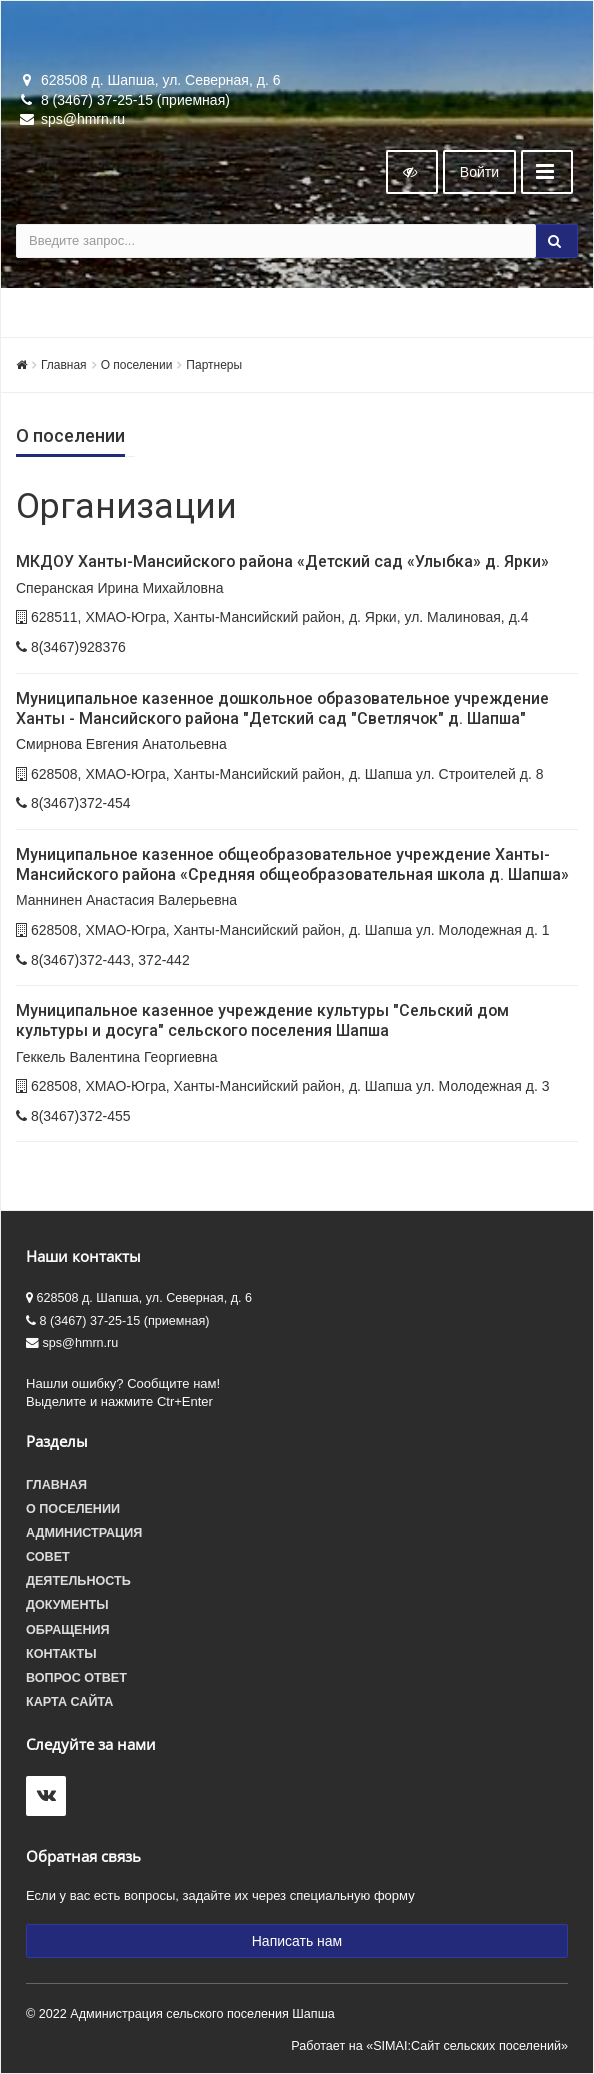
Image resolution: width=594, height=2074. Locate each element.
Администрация (84, 1533)
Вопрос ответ (76, 1678)
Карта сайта (69, 1702)
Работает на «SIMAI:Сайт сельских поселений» (429, 2046)
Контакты (61, 1654)
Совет (48, 1557)
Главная (64, 365)
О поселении (137, 365)
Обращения (68, 1630)
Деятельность (78, 1581)
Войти (479, 172)
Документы (67, 1605)
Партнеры (214, 365)
